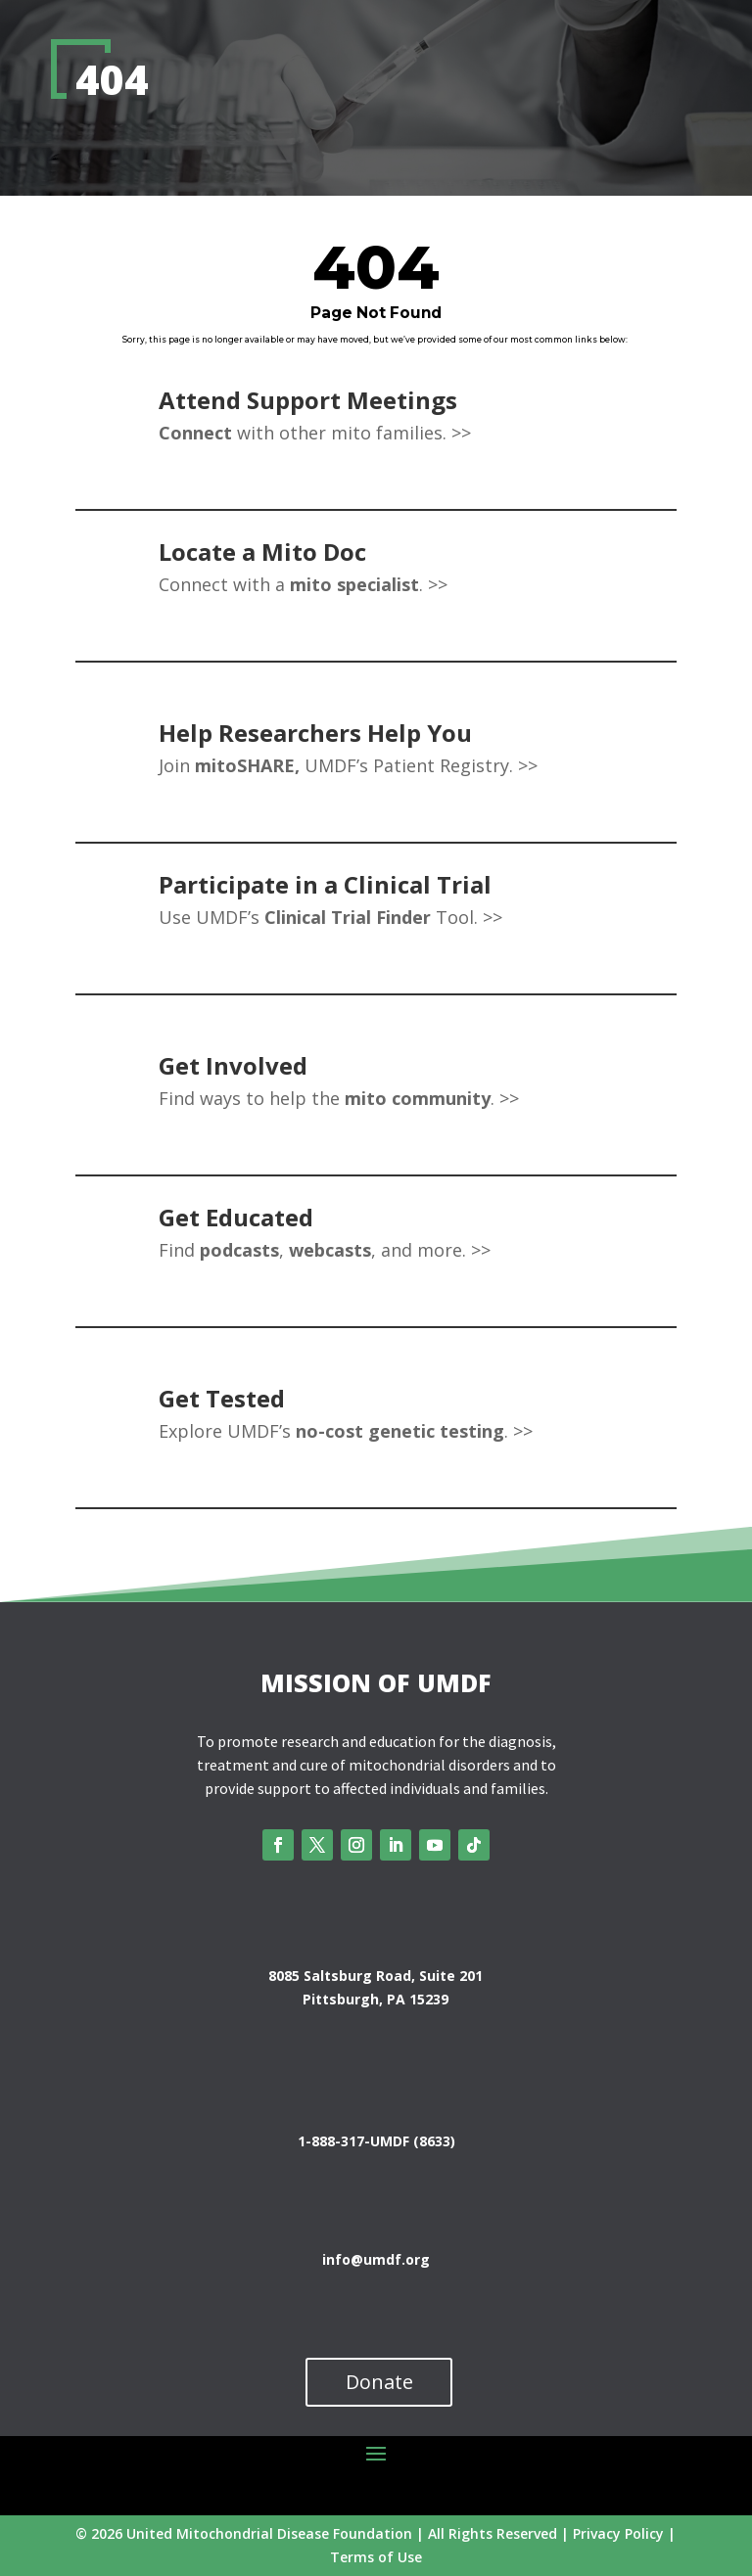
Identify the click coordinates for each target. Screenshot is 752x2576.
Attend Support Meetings (308, 400)
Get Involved (233, 1065)
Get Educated (236, 1217)
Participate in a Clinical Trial (325, 884)
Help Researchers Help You (315, 732)
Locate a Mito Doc (262, 551)
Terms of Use (376, 2557)
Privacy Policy (618, 2533)
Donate (379, 2382)
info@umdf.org (376, 2259)
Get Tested (222, 1398)
